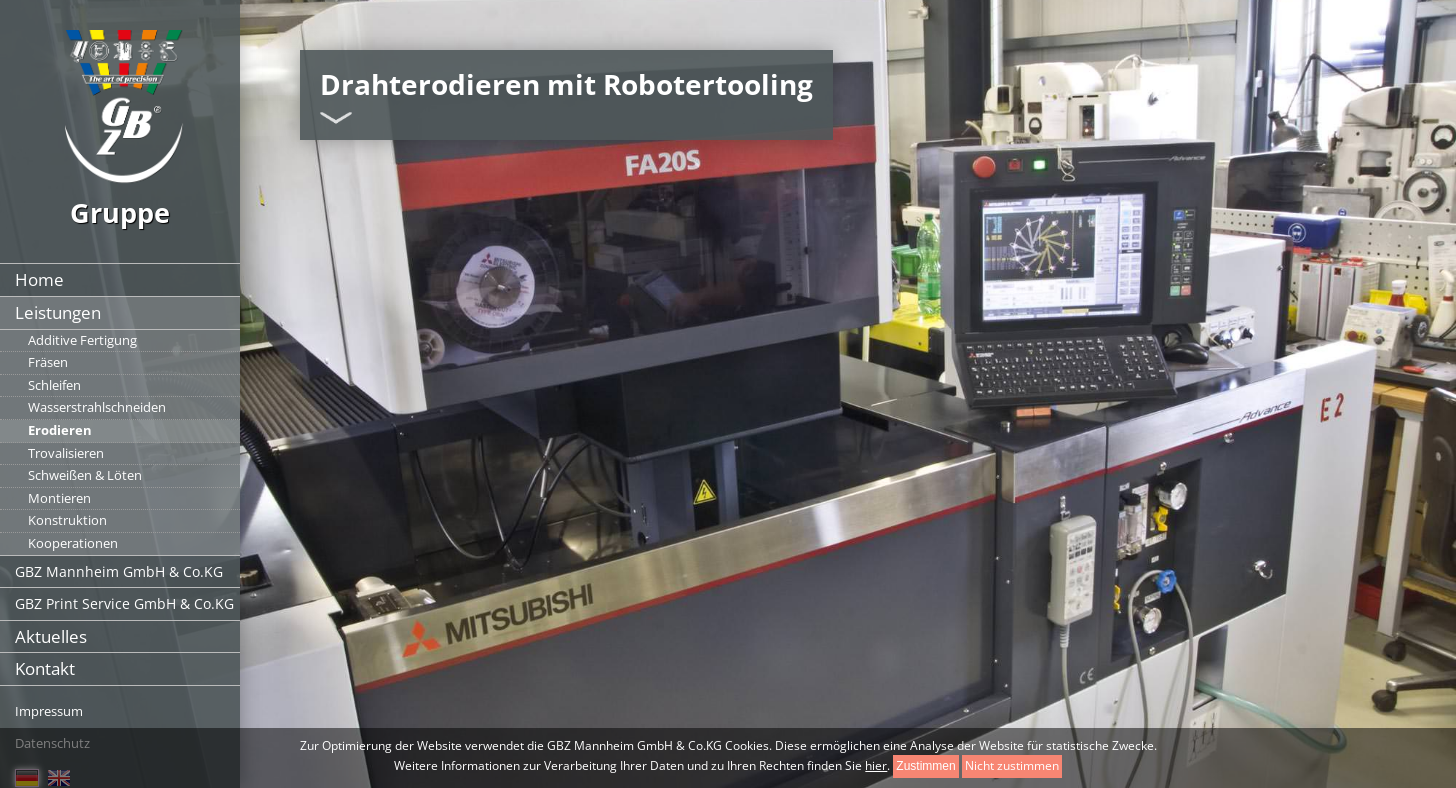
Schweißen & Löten (85, 475)
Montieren (59, 498)
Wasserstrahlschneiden (97, 407)
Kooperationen (73, 543)
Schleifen (54, 385)
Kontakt (45, 668)
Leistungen (58, 312)
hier (876, 765)
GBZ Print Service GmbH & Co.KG (124, 603)
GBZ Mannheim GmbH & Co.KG (119, 571)
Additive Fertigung (82, 340)
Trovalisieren (66, 453)
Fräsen (48, 362)
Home (39, 279)
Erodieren (60, 430)
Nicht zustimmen (1012, 765)
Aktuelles (51, 636)
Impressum (49, 711)
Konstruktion (67, 520)
